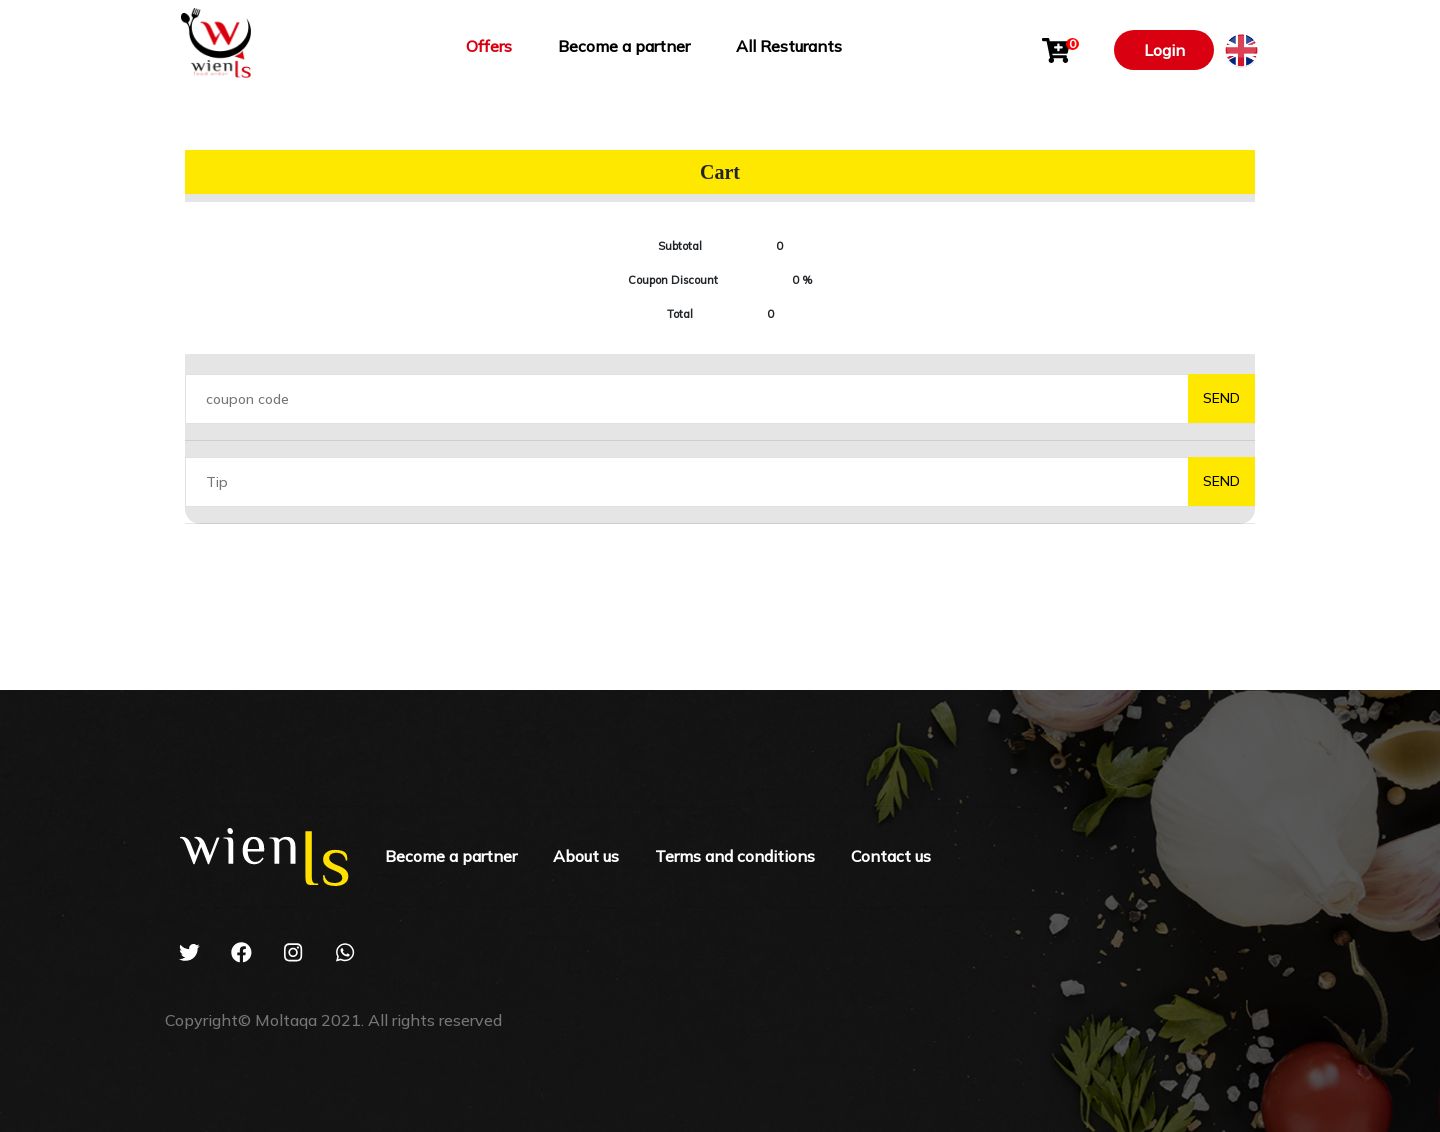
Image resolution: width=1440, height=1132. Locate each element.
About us (586, 856)
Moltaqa (286, 1020)
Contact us (891, 856)
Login (1164, 50)
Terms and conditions (735, 856)
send (1221, 398)
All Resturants (789, 46)
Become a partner (624, 46)
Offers (489, 46)
